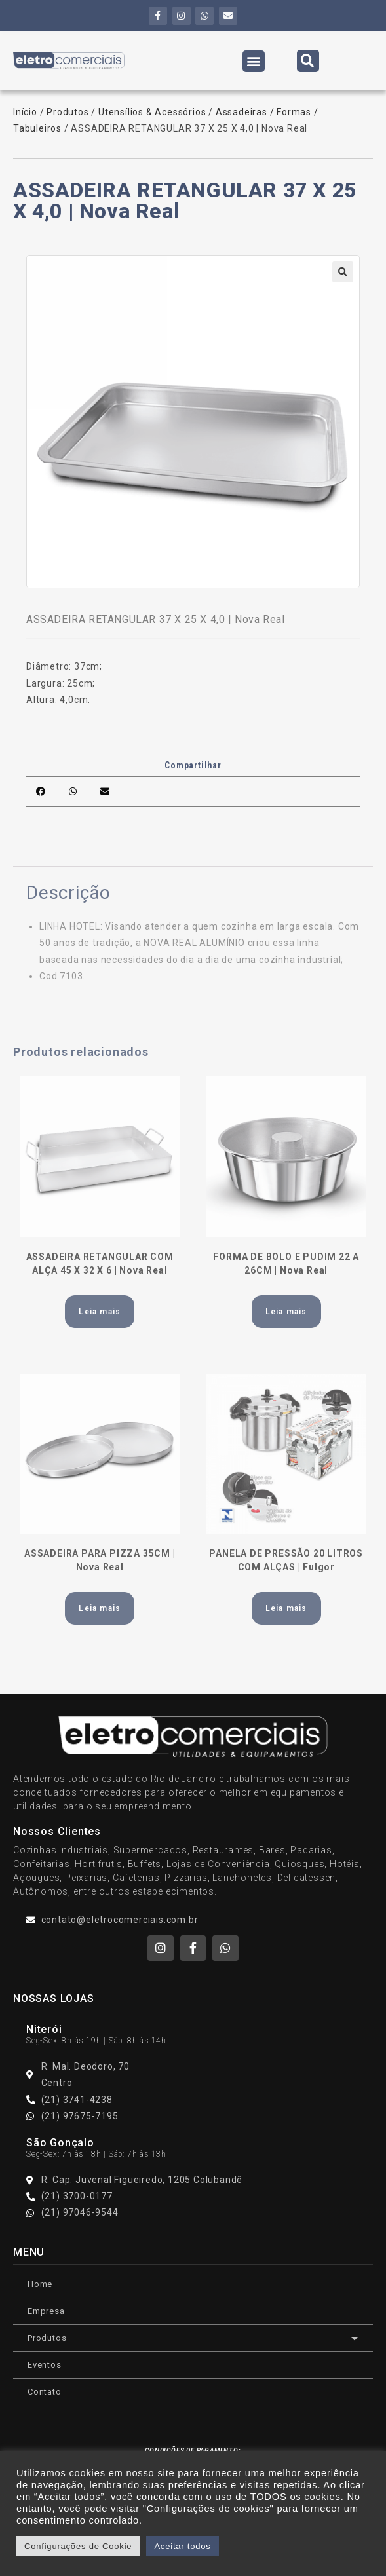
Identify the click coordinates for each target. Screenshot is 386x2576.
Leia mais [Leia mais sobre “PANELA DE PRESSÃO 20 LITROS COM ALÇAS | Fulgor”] (286, 1608)
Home (40, 2284)
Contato (45, 2391)
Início (25, 112)
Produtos (67, 112)
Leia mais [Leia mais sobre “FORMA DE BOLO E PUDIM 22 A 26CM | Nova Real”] (286, 1311)
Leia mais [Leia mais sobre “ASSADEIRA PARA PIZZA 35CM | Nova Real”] (100, 1608)
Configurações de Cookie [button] (78, 2546)
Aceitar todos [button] (182, 2546)
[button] (253, 61)
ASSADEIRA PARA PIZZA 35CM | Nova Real (100, 1560)
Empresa (46, 2311)
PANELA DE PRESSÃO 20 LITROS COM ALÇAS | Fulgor (286, 1560)
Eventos (45, 2365)
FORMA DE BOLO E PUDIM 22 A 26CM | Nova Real (286, 1263)
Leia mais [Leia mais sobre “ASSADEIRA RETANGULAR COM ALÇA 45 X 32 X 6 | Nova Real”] (100, 1311)
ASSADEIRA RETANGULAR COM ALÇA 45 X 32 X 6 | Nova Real (100, 1263)
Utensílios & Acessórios (152, 112)
